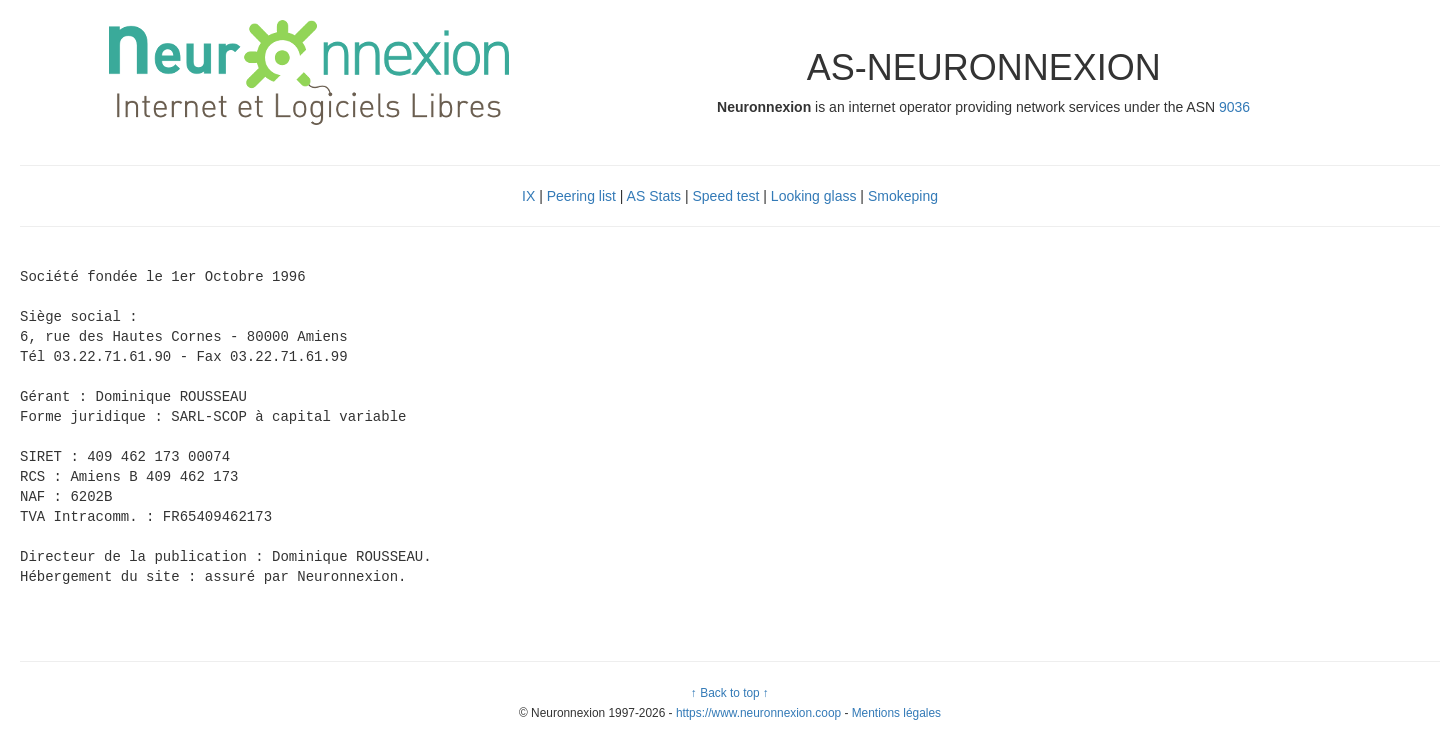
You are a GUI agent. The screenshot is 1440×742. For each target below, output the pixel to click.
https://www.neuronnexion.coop (758, 713)
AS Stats (654, 196)
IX (528, 196)
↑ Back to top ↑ (730, 693)
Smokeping (903, 196)
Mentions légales (896, 713)
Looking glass (814, 196)
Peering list (581, 196)
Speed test (726, 196)
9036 (1234, 107)
